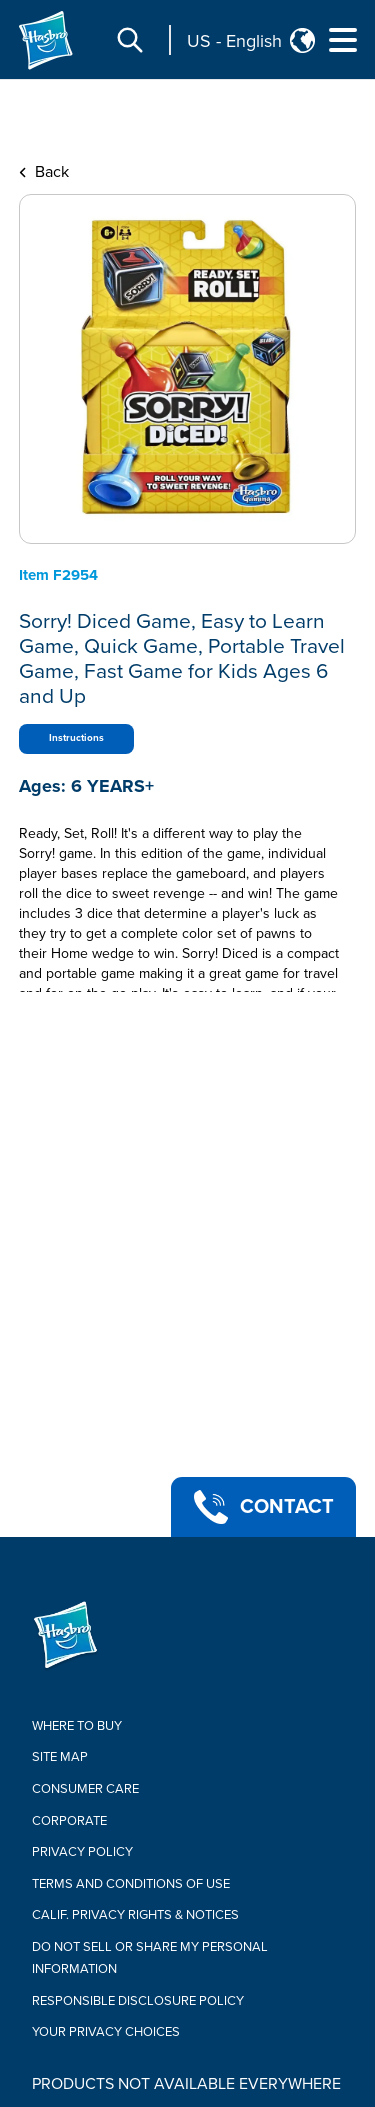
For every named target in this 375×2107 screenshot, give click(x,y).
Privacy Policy (82, 1852)
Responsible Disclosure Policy (138, 2001)
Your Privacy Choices (106, 2032)
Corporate (69, 1821)
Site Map (60, 1757)
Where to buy (77, 1726)
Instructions (76, 738)
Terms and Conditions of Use (131, 1884)
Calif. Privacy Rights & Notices (135, 1915)
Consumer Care (85, 1789)
